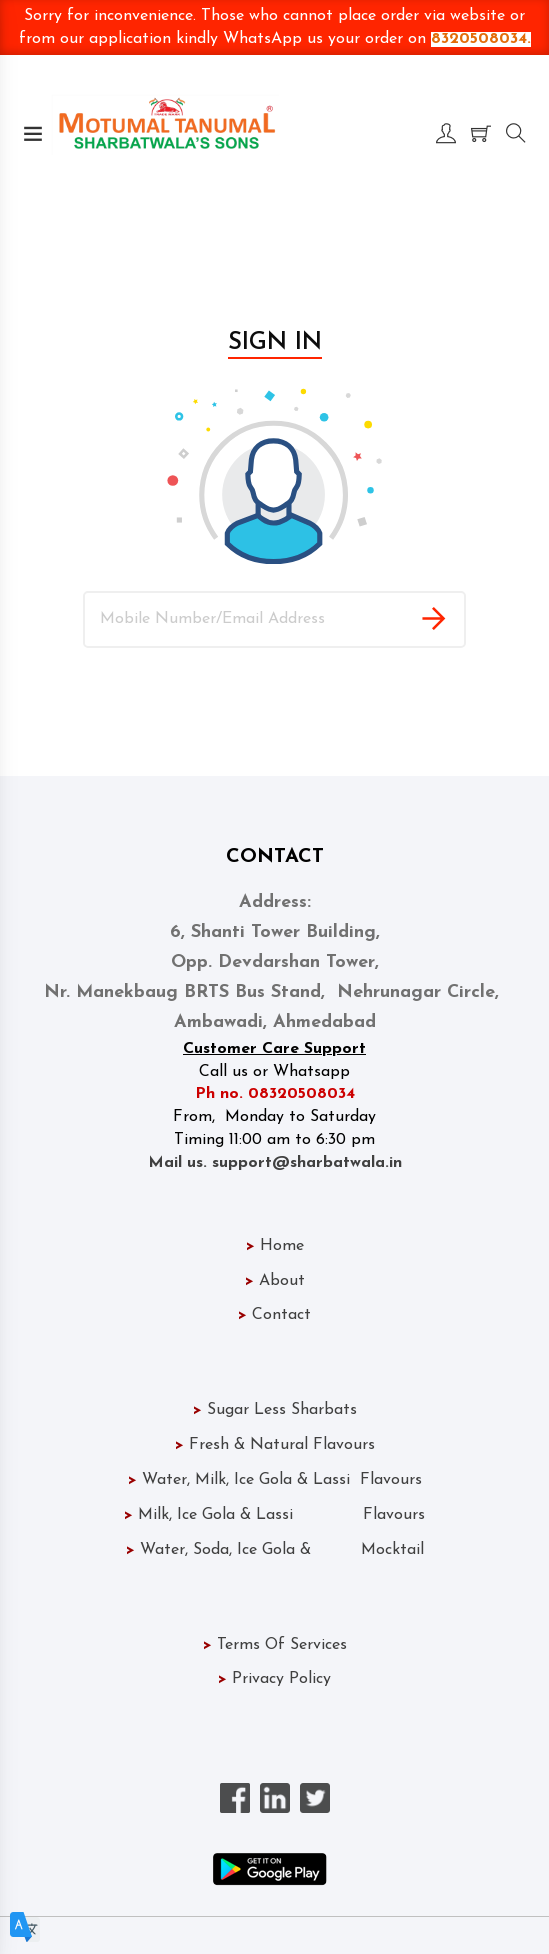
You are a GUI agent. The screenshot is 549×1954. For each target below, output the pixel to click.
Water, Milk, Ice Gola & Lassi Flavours (275, 1480)
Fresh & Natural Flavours (275, 1445)
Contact (274, 1315)
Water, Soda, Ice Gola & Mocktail (275, 1550)
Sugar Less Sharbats (275, 1410)
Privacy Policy (274, 1679)
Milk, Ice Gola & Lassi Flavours (274, 1515)
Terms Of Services (275, 1645)
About (275, 1281)
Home (275, 1246)
